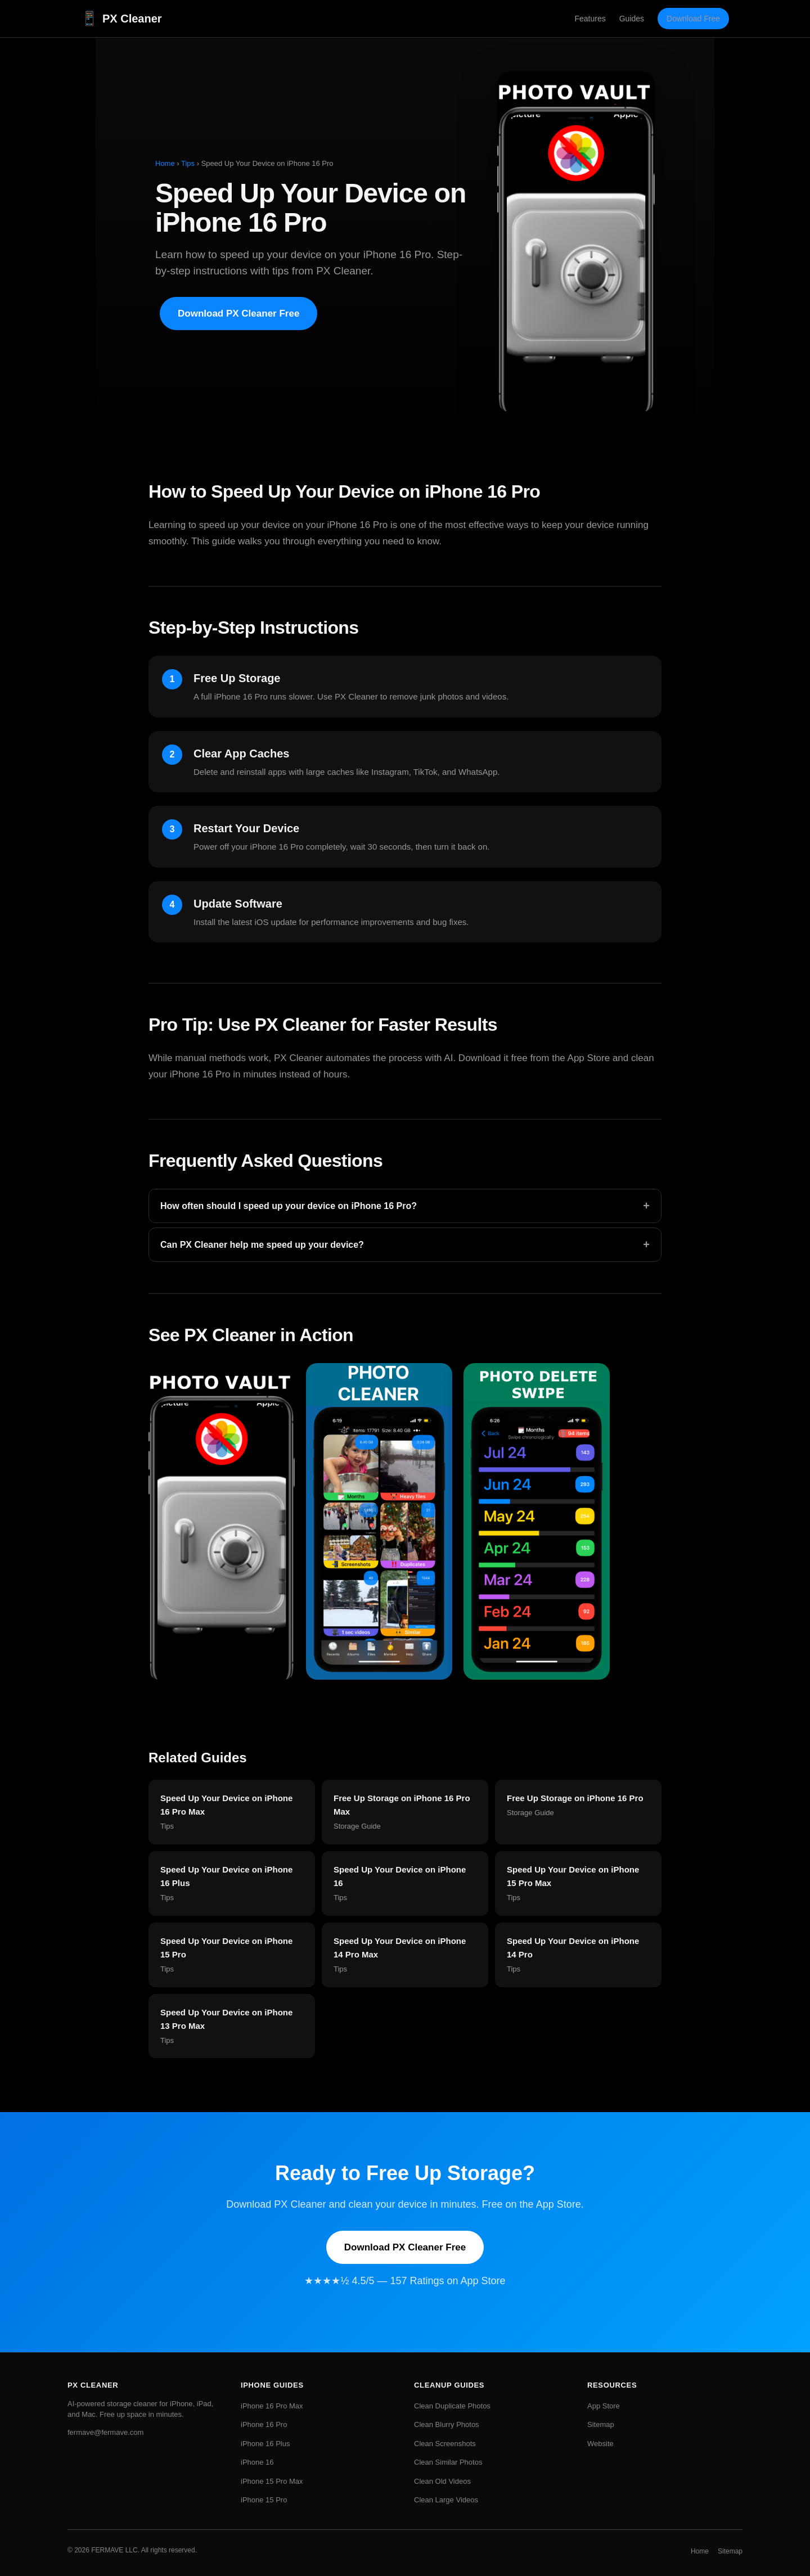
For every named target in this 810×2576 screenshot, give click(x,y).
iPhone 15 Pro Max (272, 2481)
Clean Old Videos (442, 2481)
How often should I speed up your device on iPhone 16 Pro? (405, 1205)
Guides (631, 18)
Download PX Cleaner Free (238, 313)
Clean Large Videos (446, 2500)
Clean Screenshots (445, 2443)
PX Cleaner (121, 18)
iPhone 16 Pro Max (272, 2406)
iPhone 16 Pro (264, 2424)
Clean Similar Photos (448, 2462)
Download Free (693, 18)
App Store (603, 2406)
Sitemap (600, 2424)
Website (600, 2443)
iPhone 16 (257, 2462)
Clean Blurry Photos (446, 2424)
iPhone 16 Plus (265, 2443)
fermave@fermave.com (105, 2432)
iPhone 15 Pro (264, 2500)
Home (165, 163)
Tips (188, 163)
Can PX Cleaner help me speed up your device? (405, 1244)
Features (589, 18)
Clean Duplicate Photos (452, 2406)
